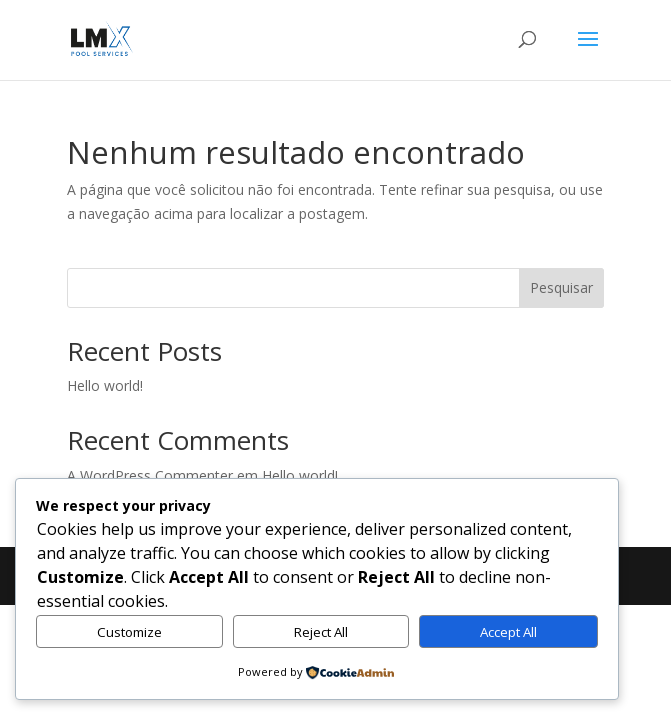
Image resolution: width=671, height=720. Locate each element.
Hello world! (105, 385)
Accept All (508, 632)
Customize (129, 632)
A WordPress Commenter (150, 475)
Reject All (321, 632)
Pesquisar (561, 287)
